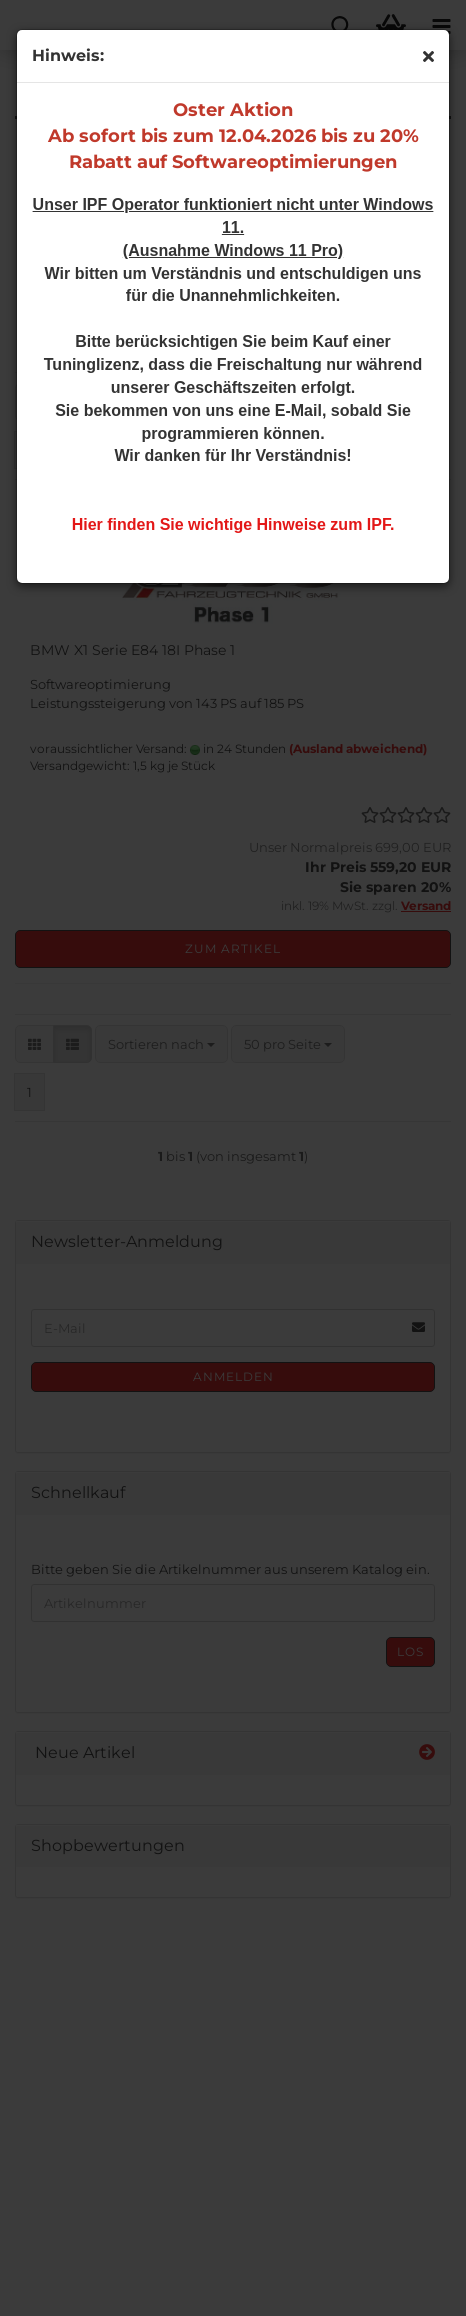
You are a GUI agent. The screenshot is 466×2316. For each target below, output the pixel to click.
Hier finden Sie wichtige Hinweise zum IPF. (233, 524)
